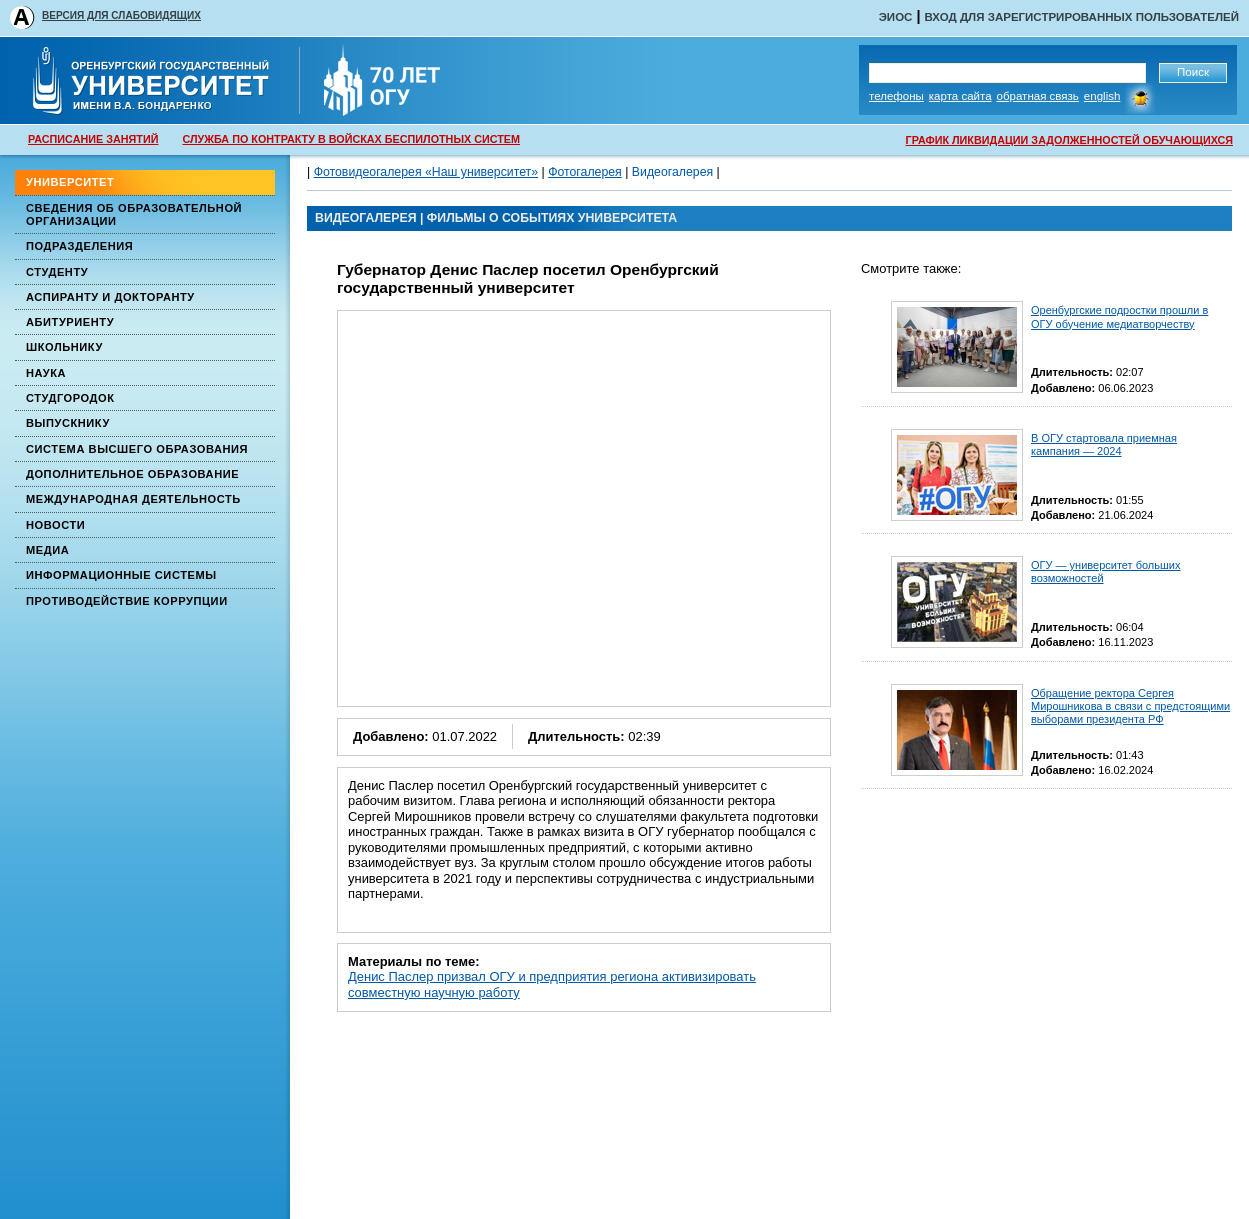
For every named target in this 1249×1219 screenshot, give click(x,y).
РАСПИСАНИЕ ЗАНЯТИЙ (93, 139)
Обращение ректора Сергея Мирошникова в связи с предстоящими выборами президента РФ (1130, 706)
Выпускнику (68, 423)
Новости (55, 525)
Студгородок (70, 398)
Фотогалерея (585, 172)
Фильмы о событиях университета (552, 218)
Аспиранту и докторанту (110, 297)
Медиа (47, 550)
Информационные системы (121, 575)
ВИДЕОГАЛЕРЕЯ (366, 218)
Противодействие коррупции (127, 601)
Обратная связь (1038, 96)
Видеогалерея (672, 172)
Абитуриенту (70, 322)
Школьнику (64, 347)
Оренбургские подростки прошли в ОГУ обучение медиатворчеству (1119, 316)
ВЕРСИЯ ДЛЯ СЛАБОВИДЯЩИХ (121, 15)
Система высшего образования (137, 449)
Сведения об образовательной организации (134, 214)
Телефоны (896, 96)
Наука (46, 373)
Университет (70, 182)
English (1102, 96)
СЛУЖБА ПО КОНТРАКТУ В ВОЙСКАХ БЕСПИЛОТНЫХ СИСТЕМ (351, 139)
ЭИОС (896, 17)
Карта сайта (960, 96)
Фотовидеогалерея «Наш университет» (426, 172)
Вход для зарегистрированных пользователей (1081, 17)
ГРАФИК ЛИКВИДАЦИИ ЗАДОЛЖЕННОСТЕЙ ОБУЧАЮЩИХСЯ (1069, 140)
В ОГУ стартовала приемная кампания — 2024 (1104, 444)
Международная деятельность (133, 499)
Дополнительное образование (132, 474)
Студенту (57, 272)
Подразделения (79, 246)
